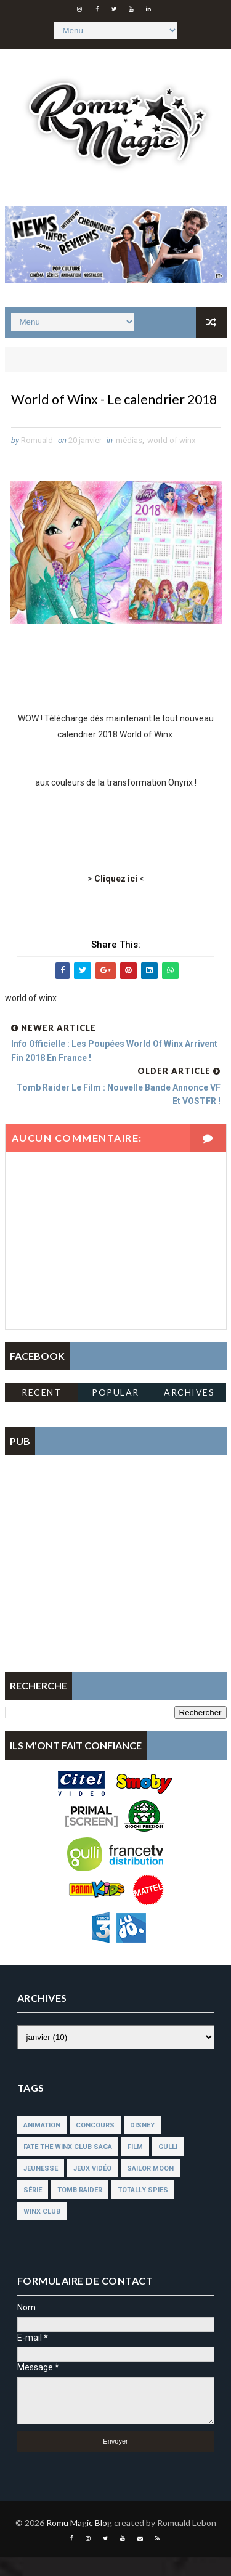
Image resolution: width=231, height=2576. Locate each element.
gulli (167, 2166)
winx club (41, 2231)
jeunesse (40, 2188)
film (135, 2166)
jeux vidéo (92, 2188)
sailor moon (150, 2188)
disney (142, 2144)
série (32, 2209)
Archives (189, 1412)
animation (41, 2144)
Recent (41, 1412)
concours (95, 2144)
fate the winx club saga (67, 2166)
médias (129, 460)
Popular (115, 1412)
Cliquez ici (115, 898)
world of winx (171, 460)
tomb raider (79, 2209)
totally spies (143, 2209)
